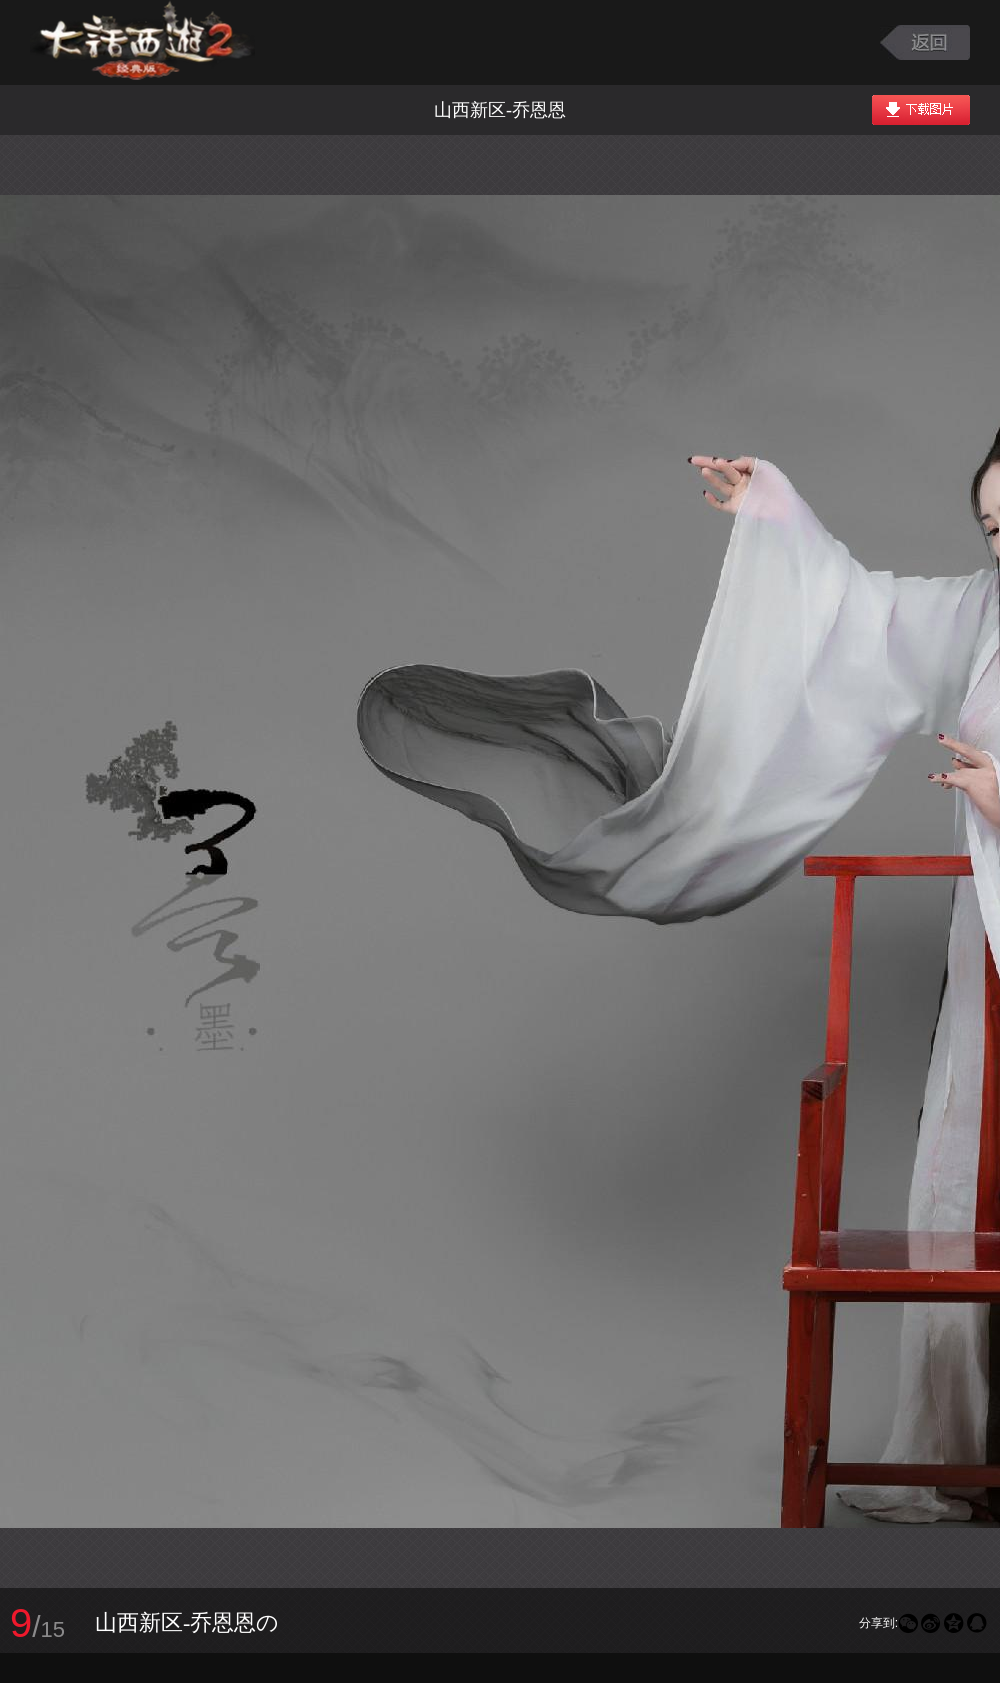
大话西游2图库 (142, 42)
